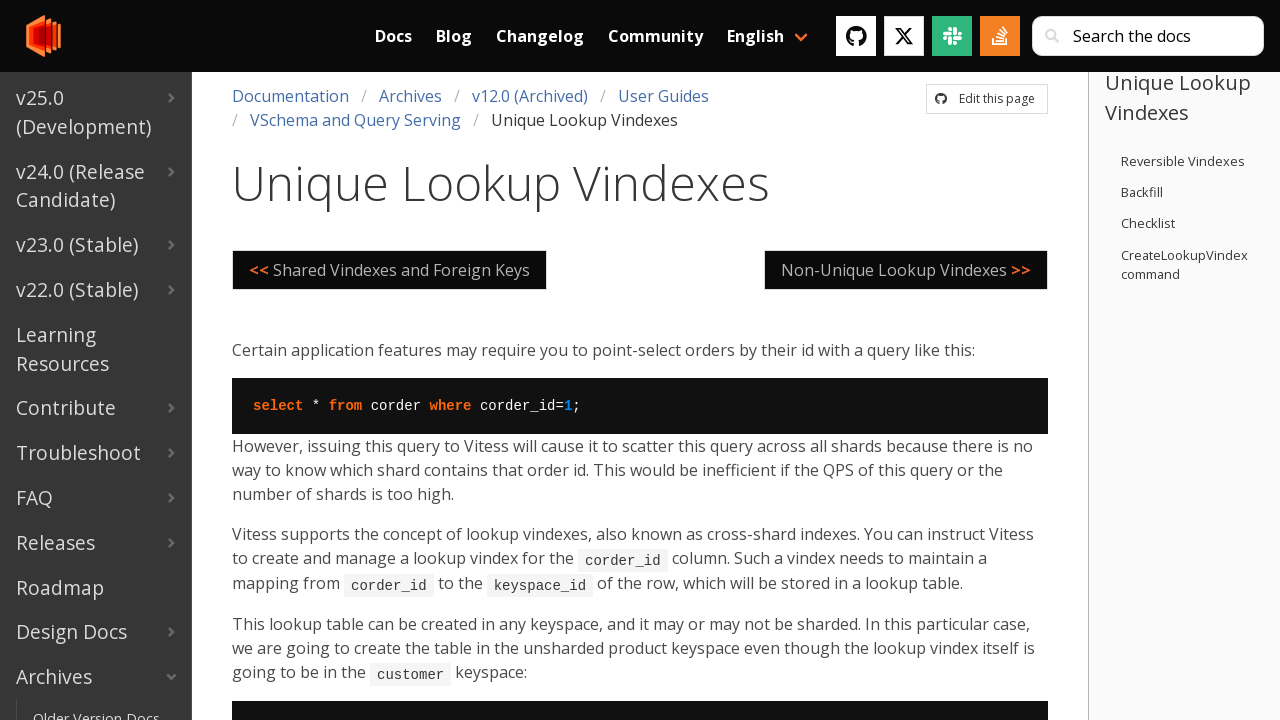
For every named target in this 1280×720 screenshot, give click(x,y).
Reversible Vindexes (1183, 161)
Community (655, 36)
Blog (454, 36)
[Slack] (952, 36)
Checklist (1148, 223)
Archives (410, 96)
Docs (393, 36)
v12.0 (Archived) (530, 96)
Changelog (540, 36)
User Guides (663, 96)
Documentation (290, 96)
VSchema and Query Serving (355, 120)
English (755, 36)
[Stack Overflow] (1000, 36)
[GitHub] (856, 36)
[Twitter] (904, 36)
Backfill (1142, 192)
